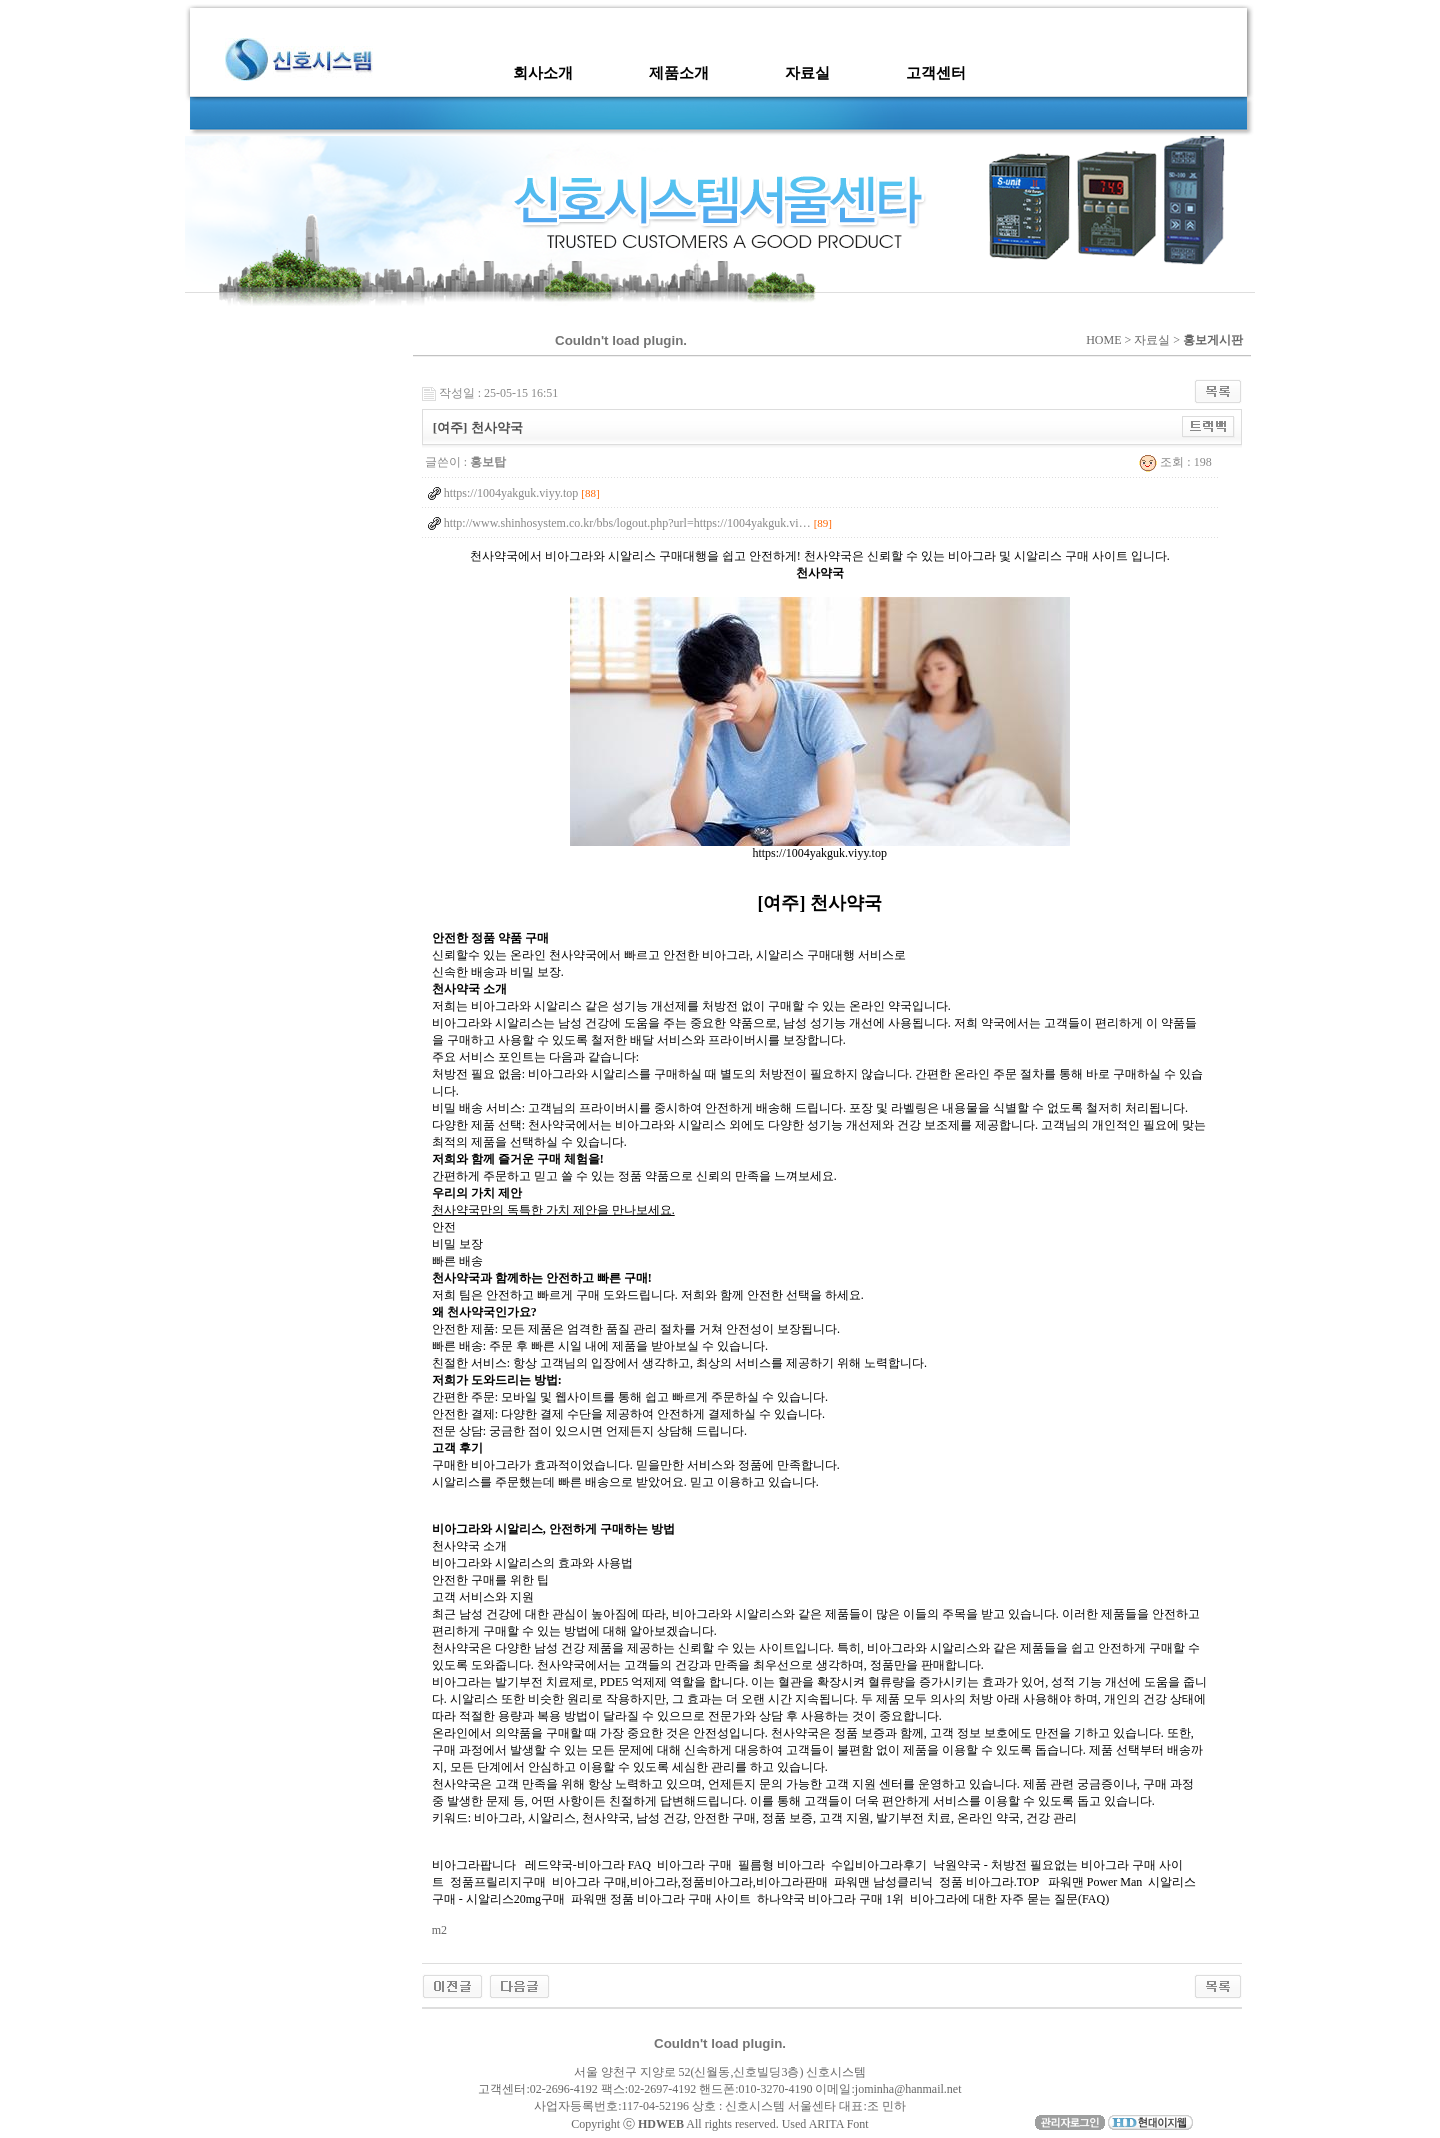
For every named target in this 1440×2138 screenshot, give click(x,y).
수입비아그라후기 (879, 1865)
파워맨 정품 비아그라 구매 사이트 (661, 1899)
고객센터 (936, 73)
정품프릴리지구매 (498, 1882)
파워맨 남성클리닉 (883, 1882)
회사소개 (543, 73)
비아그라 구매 (694, 1865)
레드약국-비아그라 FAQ (588, 1865)
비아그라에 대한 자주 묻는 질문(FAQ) (1009, 1899)
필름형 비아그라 (781, 1865)
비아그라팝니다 (475, 1865)
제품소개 (679, 73)
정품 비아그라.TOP (989, 1882)
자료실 (807, 73)
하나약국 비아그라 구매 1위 (830, 1899)
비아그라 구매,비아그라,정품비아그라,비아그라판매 (690, 1882)
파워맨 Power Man (1094, 1882)
